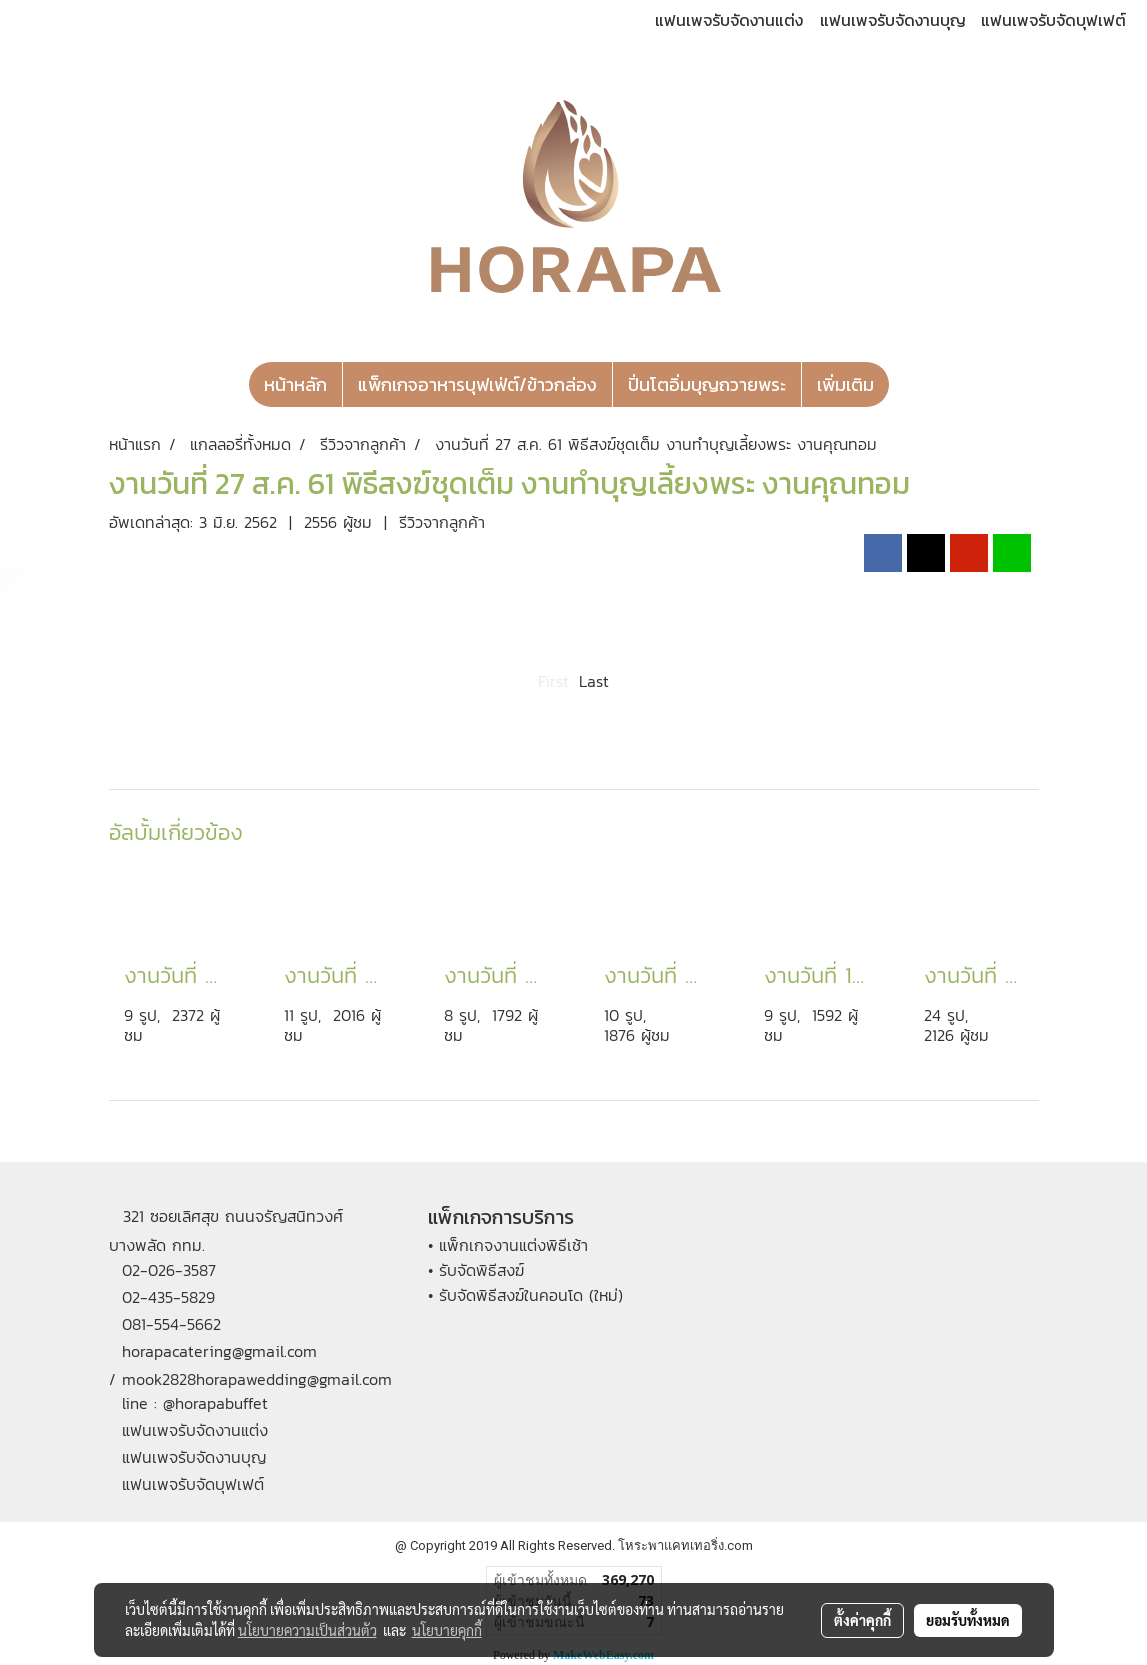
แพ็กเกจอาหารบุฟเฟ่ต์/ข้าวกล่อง (477, 384)
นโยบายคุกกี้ (447, 1630)
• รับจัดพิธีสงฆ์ (476, 1270)
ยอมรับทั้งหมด (968, 1620)
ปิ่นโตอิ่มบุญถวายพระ (707, 384)
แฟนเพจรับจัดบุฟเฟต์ (1053, 20)
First (553, 681)
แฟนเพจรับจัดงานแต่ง (729, 20)
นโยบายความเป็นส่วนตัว (307, 1630)
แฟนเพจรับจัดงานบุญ (893, 20)
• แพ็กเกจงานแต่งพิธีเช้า (508, 1245)
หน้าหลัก (295, 384)
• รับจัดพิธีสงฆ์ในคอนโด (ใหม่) (525, 1295)
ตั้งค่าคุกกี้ (862, 1620)
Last (594, 681)
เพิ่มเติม (845, 384)
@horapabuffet (215, 1403)
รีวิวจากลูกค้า (442, 522)
